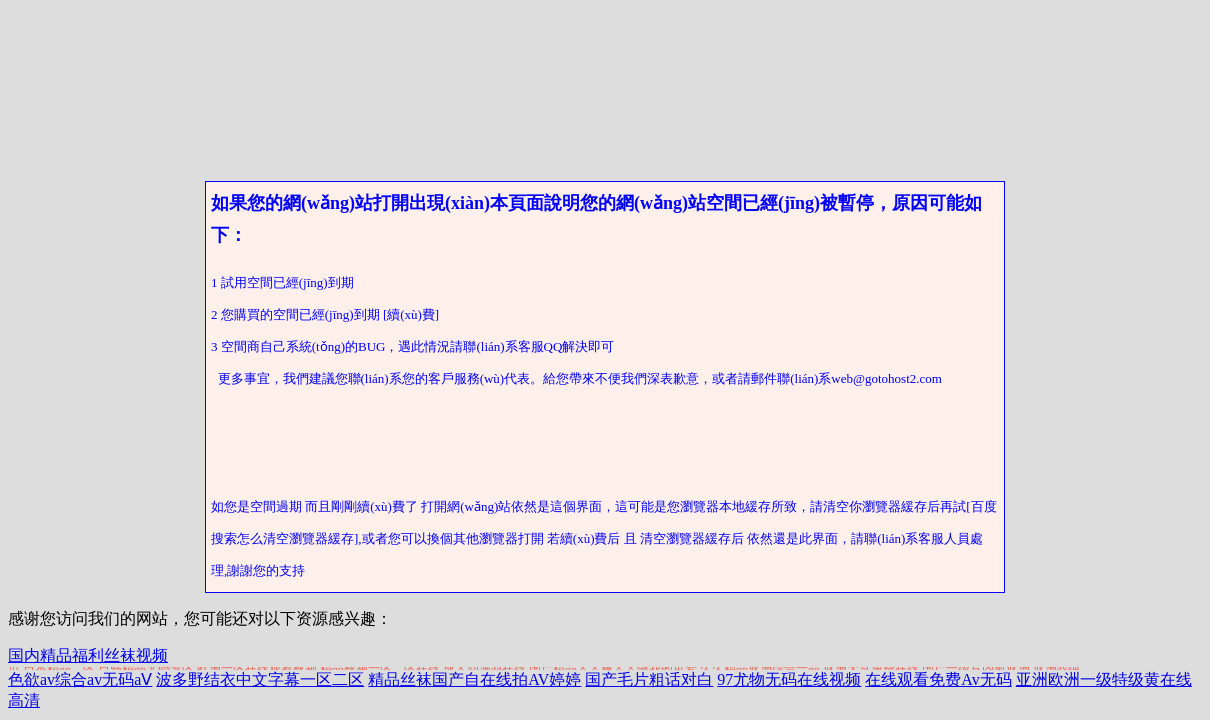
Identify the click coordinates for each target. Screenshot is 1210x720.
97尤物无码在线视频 (789, 679)
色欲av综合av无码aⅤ (80, 679)
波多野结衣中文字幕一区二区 (260, 679)
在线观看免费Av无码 (938, 679)
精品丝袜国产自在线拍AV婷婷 (474, 679)
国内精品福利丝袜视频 (88, 655)
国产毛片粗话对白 (649, 679)
